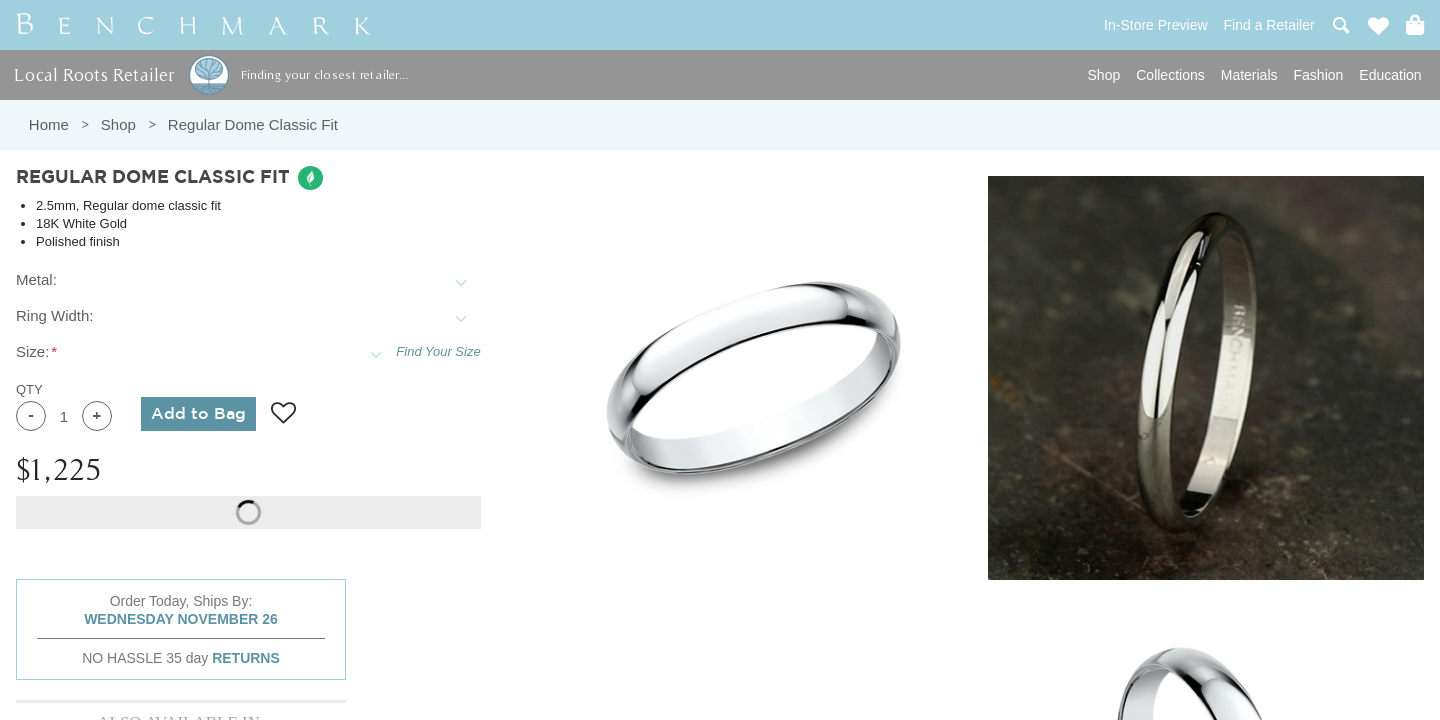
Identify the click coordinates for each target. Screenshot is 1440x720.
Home (49, 124)
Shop (1104, 75)
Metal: (36, 279)
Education (1390, 75)
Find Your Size (438, 351)
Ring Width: (55, 315)
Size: (32, 351)
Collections (1170, 75)
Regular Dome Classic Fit (253, 124)
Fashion (1319, 75)
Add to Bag (198, 414)
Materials (1249, 75)
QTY (29, 389)
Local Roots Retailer (94, 74)
